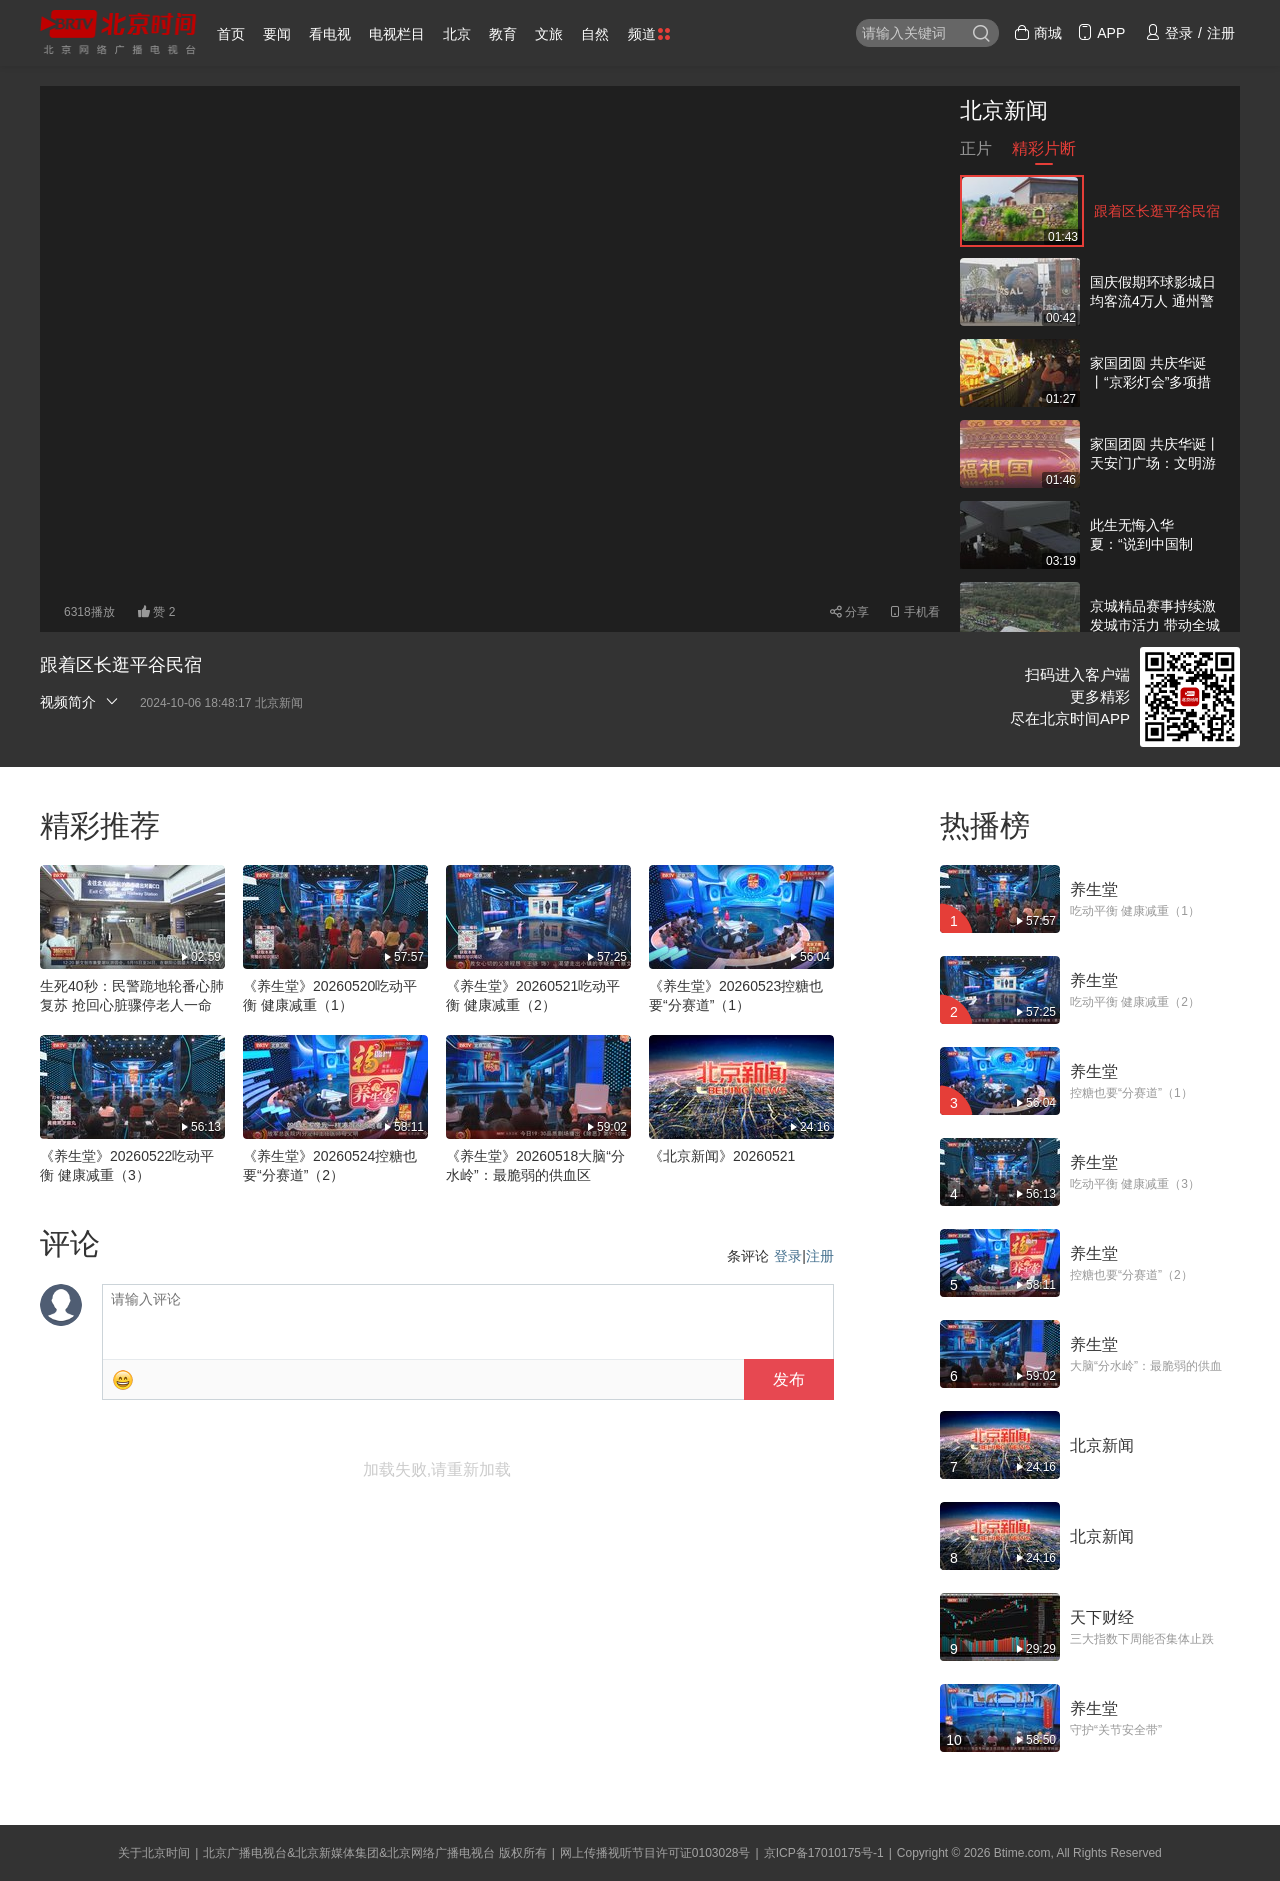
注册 (820, 1256)
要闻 (277, 34)
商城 (1038, 33)
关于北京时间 (154, 1853)
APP (1101, 33)
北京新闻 (1004, 110)
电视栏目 (397, 34)
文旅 (549, 34)
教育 (503, 34)
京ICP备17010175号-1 (824, 1853)
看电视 (330, 34)
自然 (595, 34)
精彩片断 (1044, 152)
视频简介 (80, 701)
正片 (976, 152)
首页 (231, 34)
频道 (649, 34)
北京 (457, 34)
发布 (789, 1379)
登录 (788, 1256)
